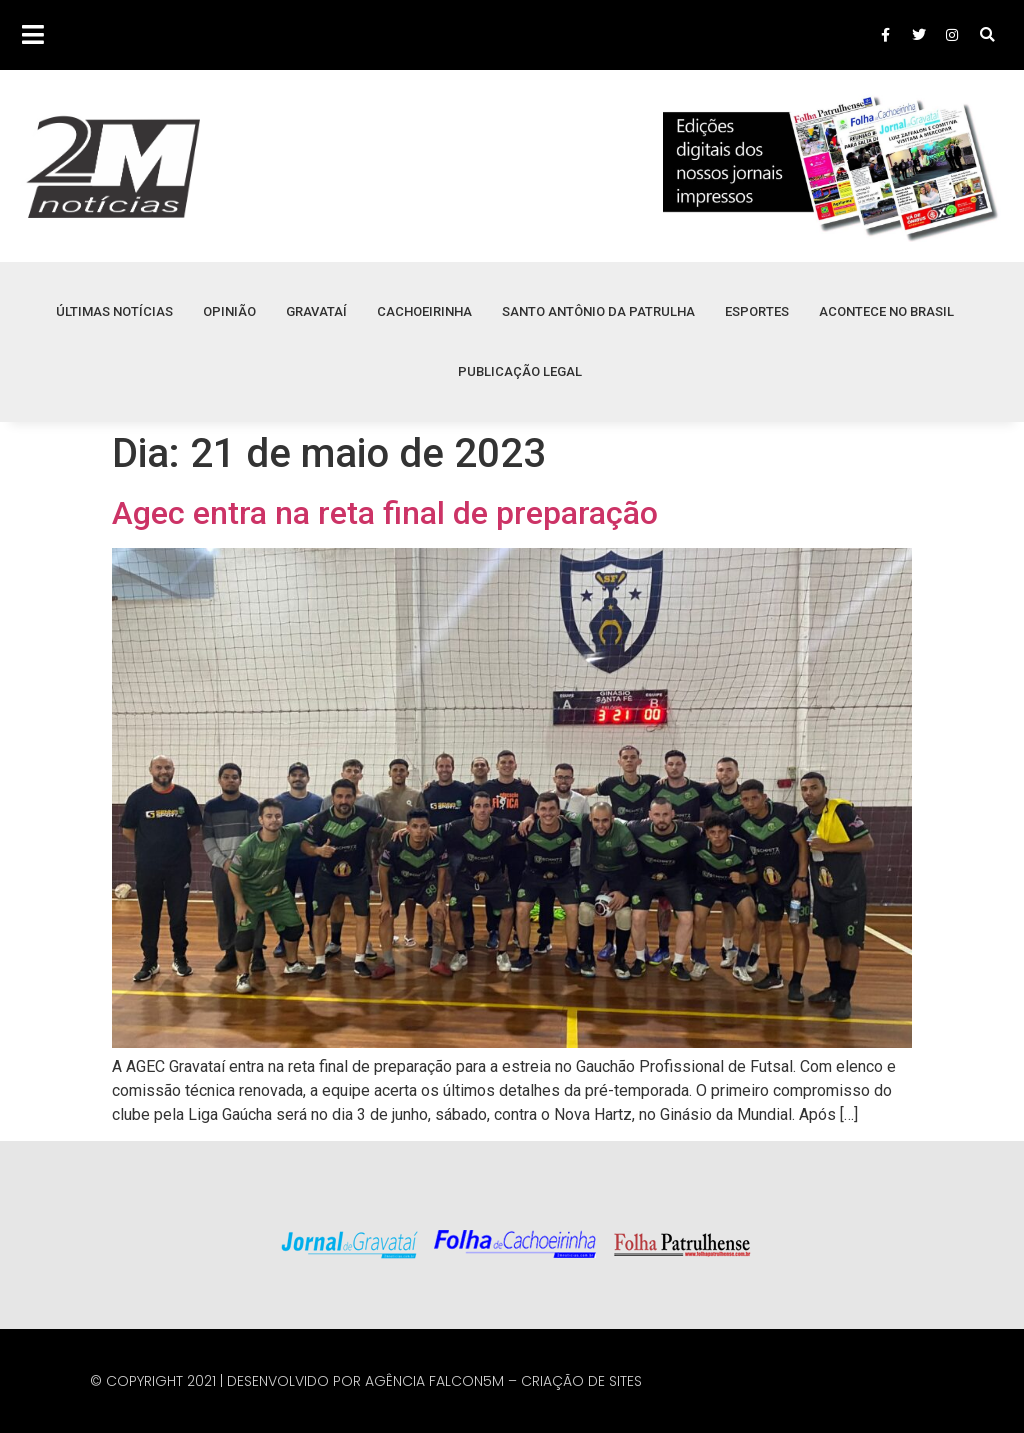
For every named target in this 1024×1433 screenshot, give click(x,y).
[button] (987, 35)
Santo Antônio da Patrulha (598, 311)
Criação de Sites (581, 1381)
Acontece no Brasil (886, 311)
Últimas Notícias (114, 311)
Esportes (757, 311)
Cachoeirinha (424, 311)
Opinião (229, 311)
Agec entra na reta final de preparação (385, 513)
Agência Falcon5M (434, 1381)
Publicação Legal (520, 371)
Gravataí (316, 311)
